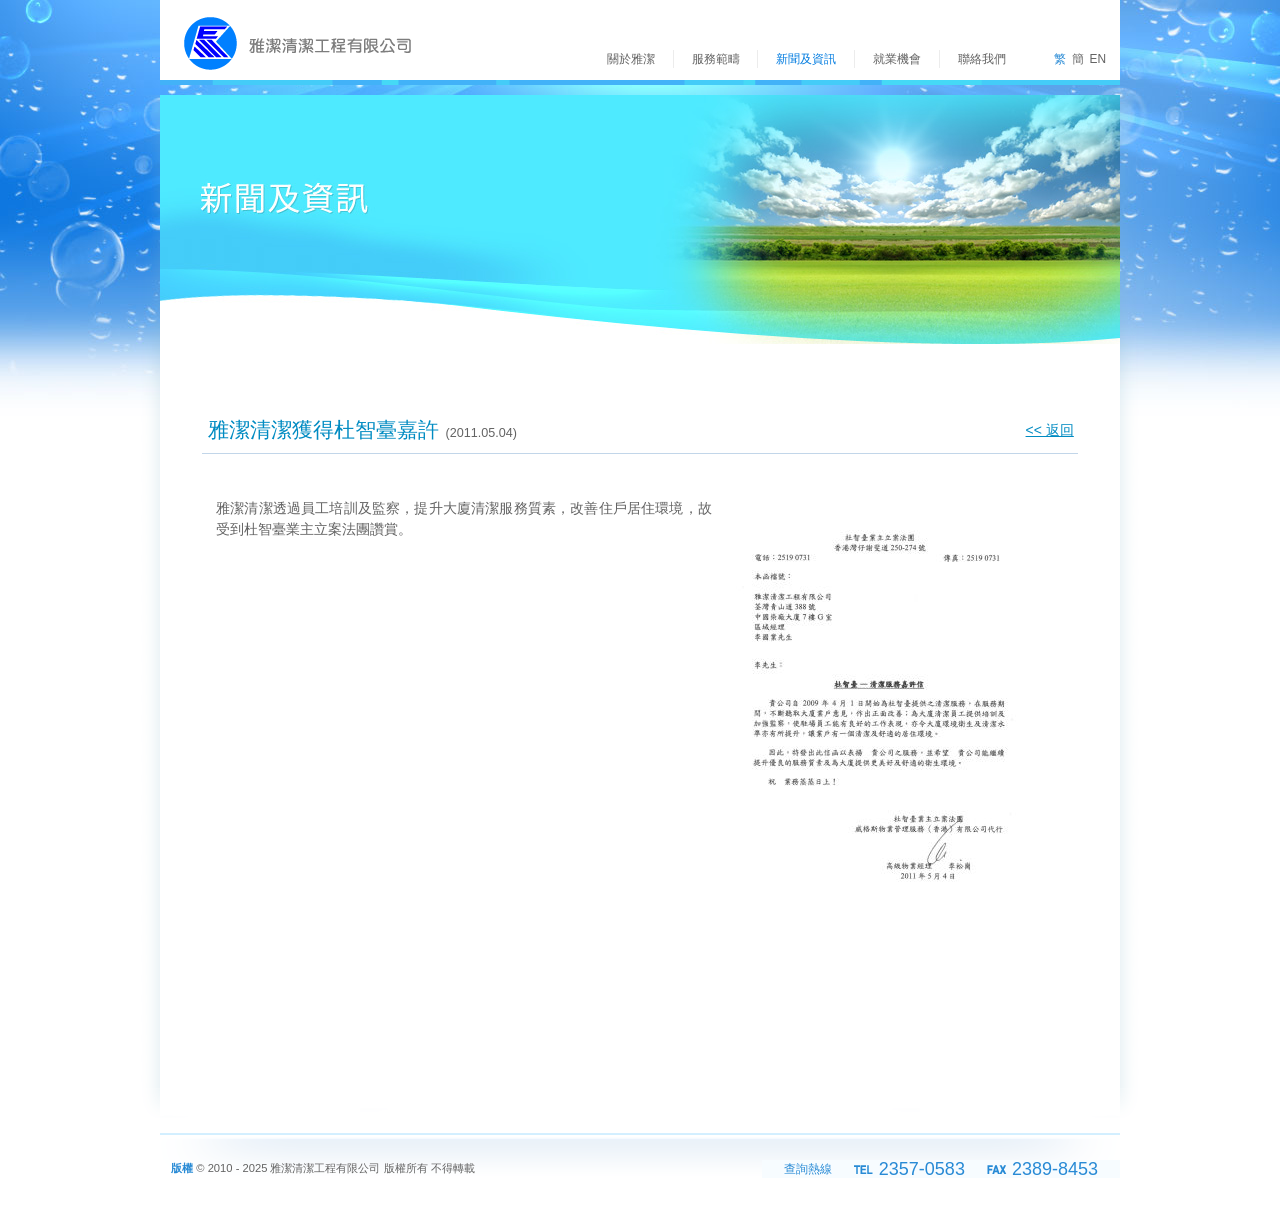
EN (1097, 59)
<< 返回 (1050, 430)
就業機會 (897, 59)
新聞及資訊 (806, 59)
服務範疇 (716, 59)
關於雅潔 (631, 59)
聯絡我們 (982, 59)
